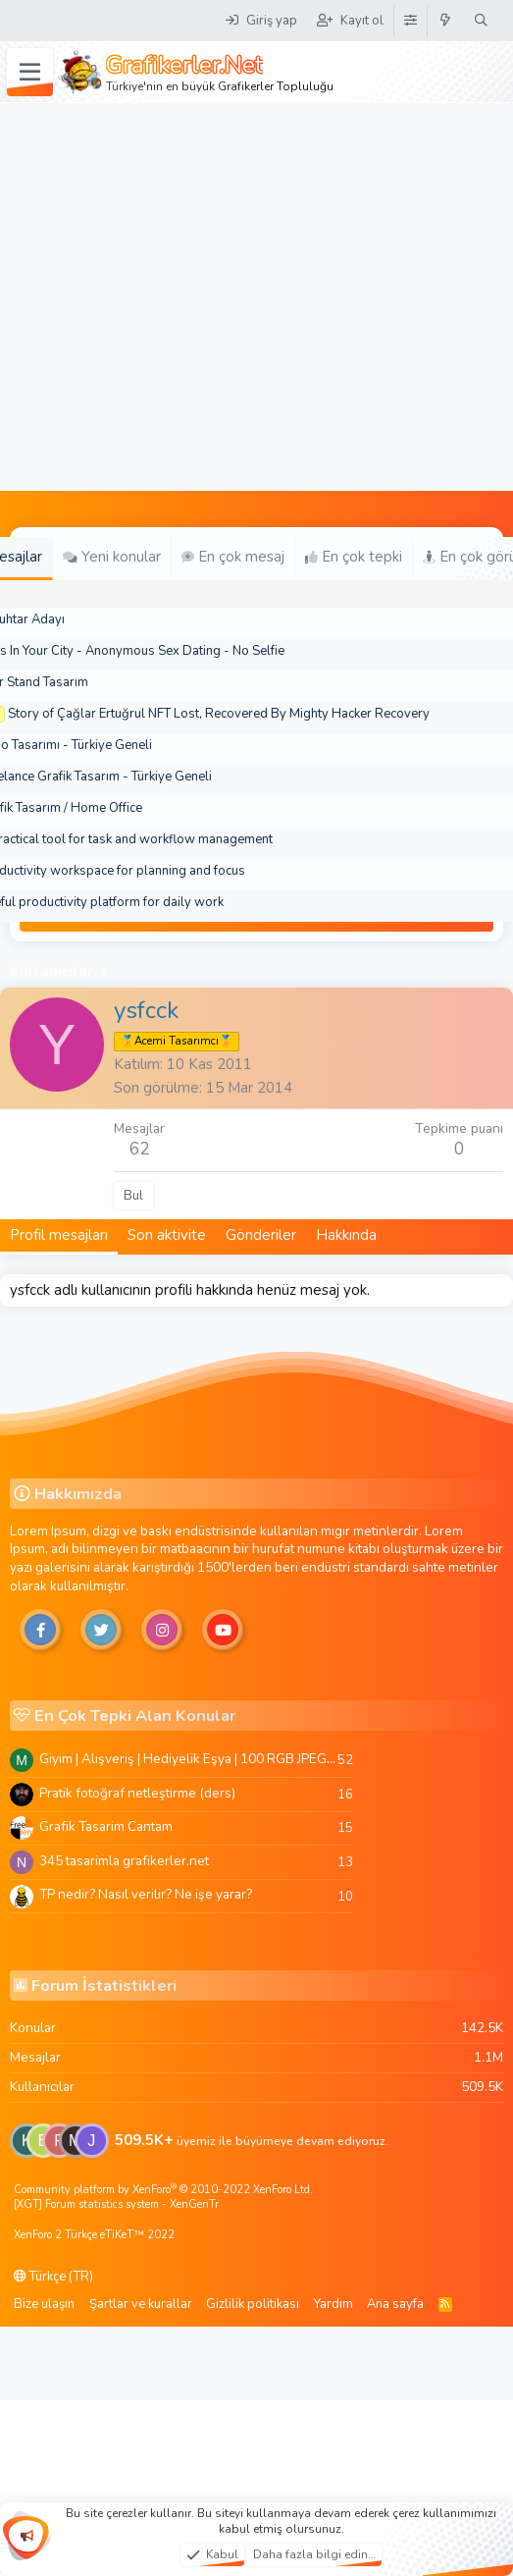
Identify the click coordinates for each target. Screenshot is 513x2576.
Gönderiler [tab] (261, 1235)
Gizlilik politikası (252, 2304)
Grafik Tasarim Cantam (106, 1826)
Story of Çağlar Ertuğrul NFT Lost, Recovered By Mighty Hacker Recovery (219, 714)
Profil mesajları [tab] (59, 1235)
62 (139, 1149)
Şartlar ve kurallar (140, 2304)
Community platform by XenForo (163, 2189)
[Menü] (30, 72)
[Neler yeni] (446, 20)
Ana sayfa (395, 2304)
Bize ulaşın (44, 2304)
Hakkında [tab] (346, 1235)
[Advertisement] (184, 297)
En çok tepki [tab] (353, 556)
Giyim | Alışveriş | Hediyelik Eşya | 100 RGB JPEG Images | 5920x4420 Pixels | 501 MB (188, 1758)
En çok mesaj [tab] (232, 556)
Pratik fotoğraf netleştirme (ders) (137, 1793)
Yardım (333, 2304)
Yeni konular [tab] (112, 556)
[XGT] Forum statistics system (116, 2204)
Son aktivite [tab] (167, 1235)
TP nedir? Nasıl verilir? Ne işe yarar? (145, 1894)
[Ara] (481, 20)
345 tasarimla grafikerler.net (124, 1861)
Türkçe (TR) (53, 2276)
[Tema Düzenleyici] (410, 20)
